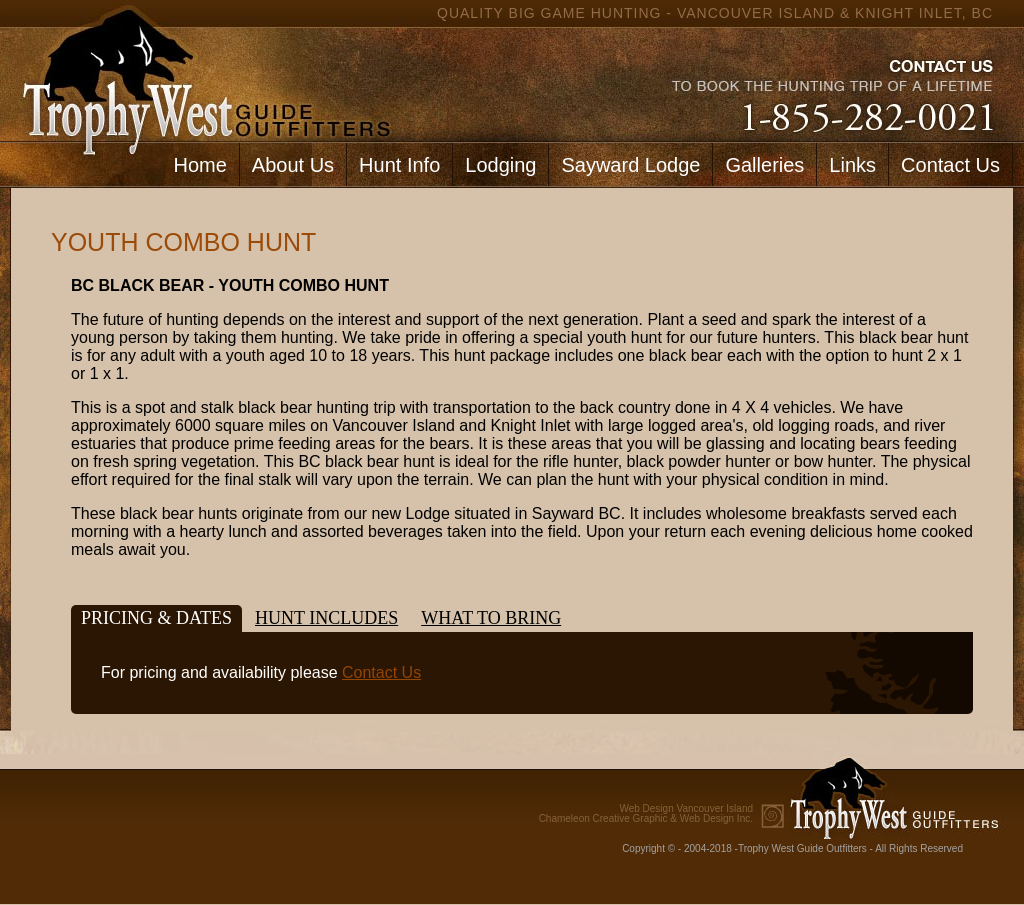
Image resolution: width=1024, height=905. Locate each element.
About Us (293, 165)
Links (852, 165)
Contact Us (950, 165)
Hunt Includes (326, 618)
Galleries (764, 165)
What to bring (491, 618)
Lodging (500, 165)
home (202, 70)
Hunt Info (399, 165)
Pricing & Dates (156, 618)
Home (199, 165)
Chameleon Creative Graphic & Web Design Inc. (646, 814)
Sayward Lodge (630, 165)
